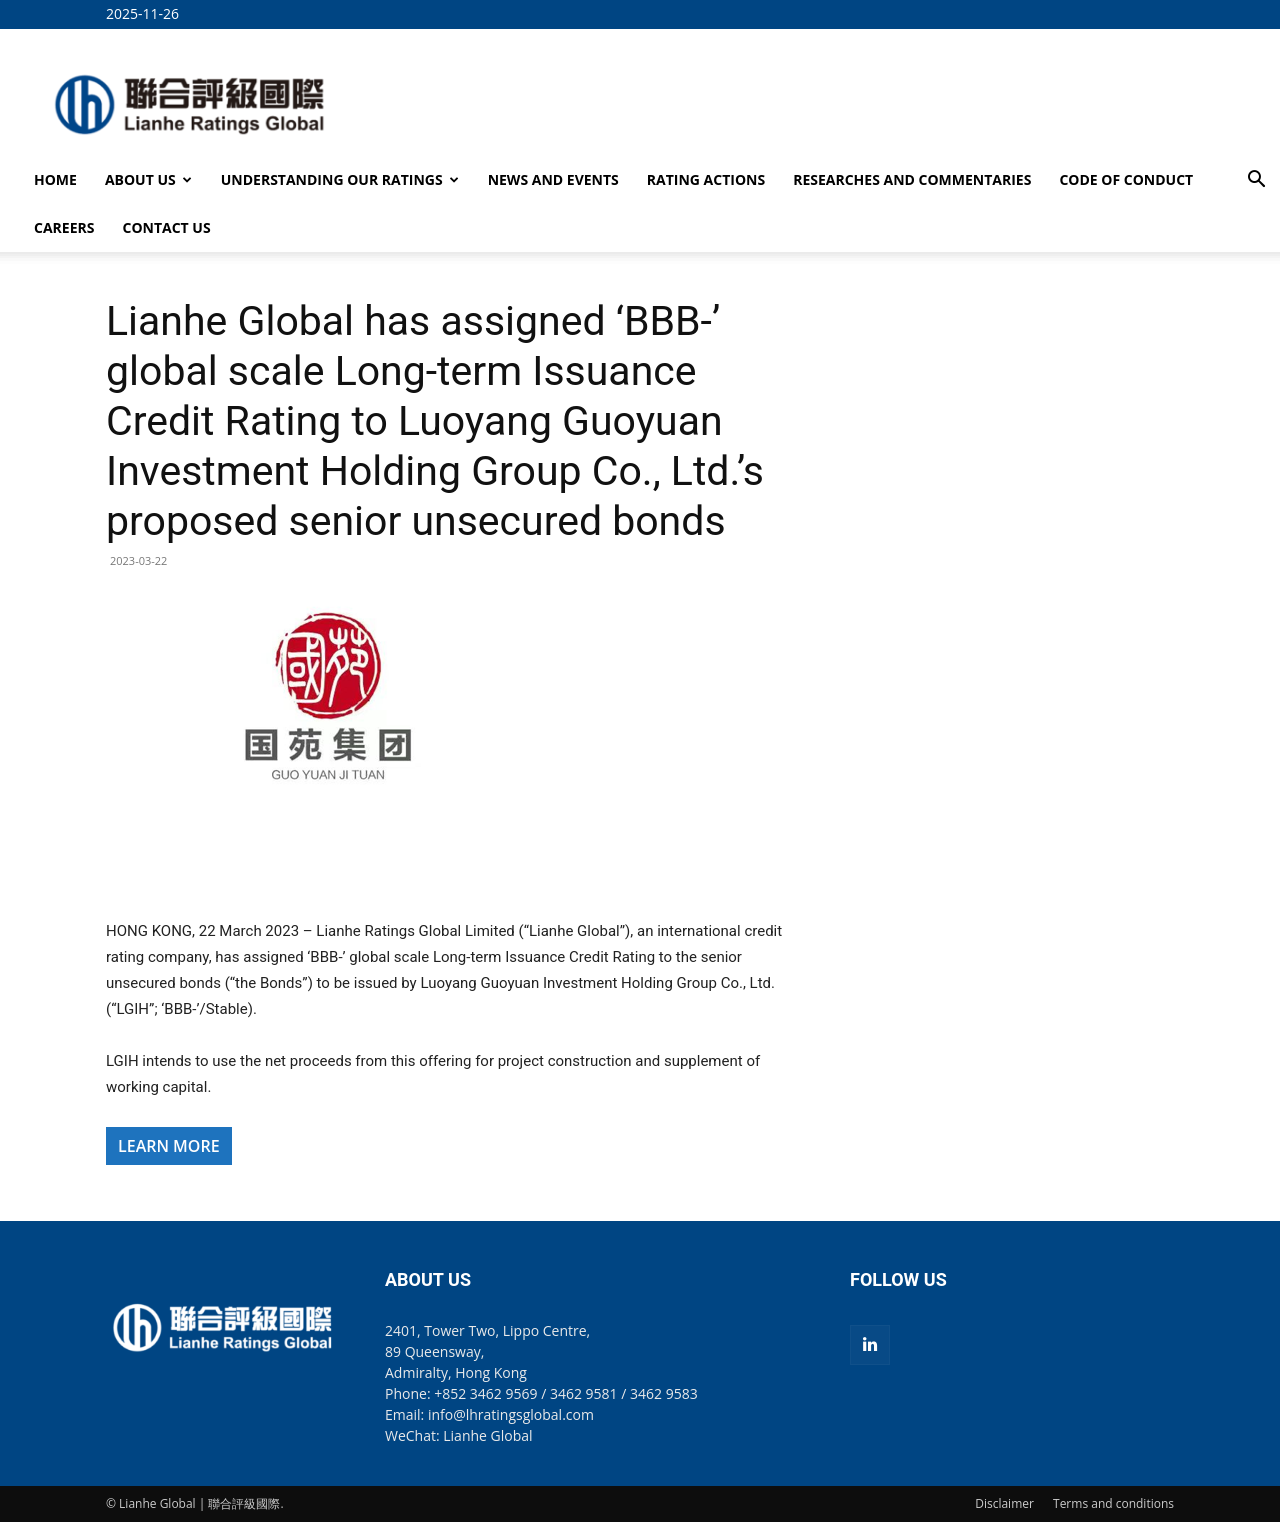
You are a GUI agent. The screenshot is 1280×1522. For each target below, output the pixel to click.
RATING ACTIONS (706, 179)
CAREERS (64, 227)
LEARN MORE (169, 1146)
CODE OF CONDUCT (1126, 179)
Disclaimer (1004, 1503)
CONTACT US (166, 227)
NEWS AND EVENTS (553, 179)
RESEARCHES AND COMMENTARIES (912, 179)
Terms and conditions (1113, 1503)
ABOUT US (148, 179)
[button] (1256, 181)
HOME (55, 179)
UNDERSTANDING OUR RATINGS (340, 179)
